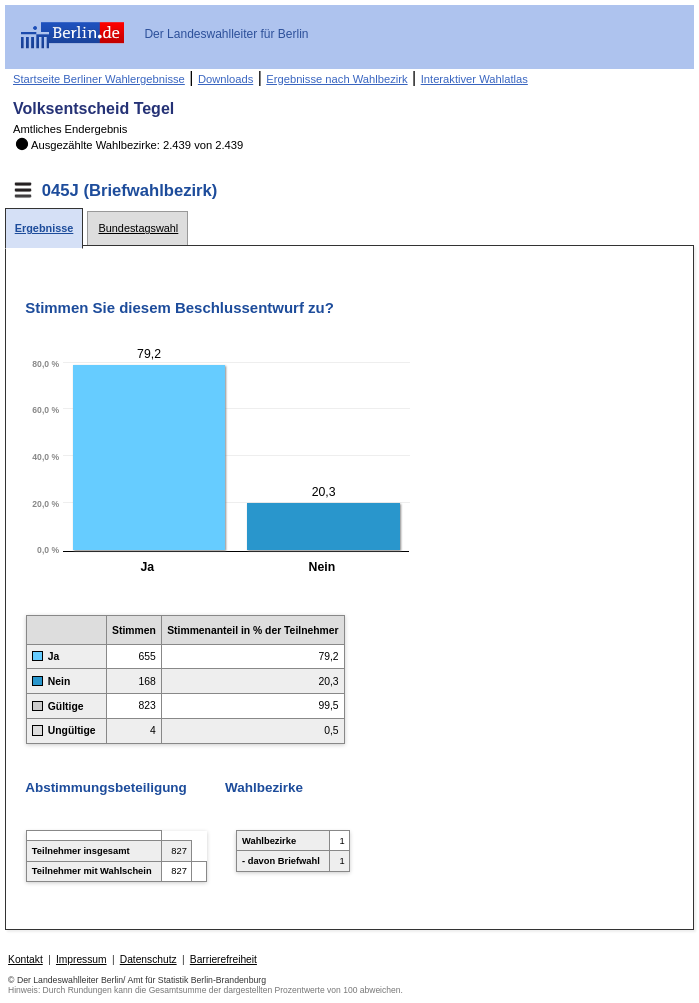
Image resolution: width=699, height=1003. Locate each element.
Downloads (225, 79)
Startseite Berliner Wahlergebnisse (99, 79)
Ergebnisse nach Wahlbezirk (336, 79)
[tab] (44, 228)
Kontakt (25, 959)
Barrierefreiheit (223, 959)
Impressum (81, 959)
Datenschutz (148, 959)
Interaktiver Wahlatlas (474, 79)
